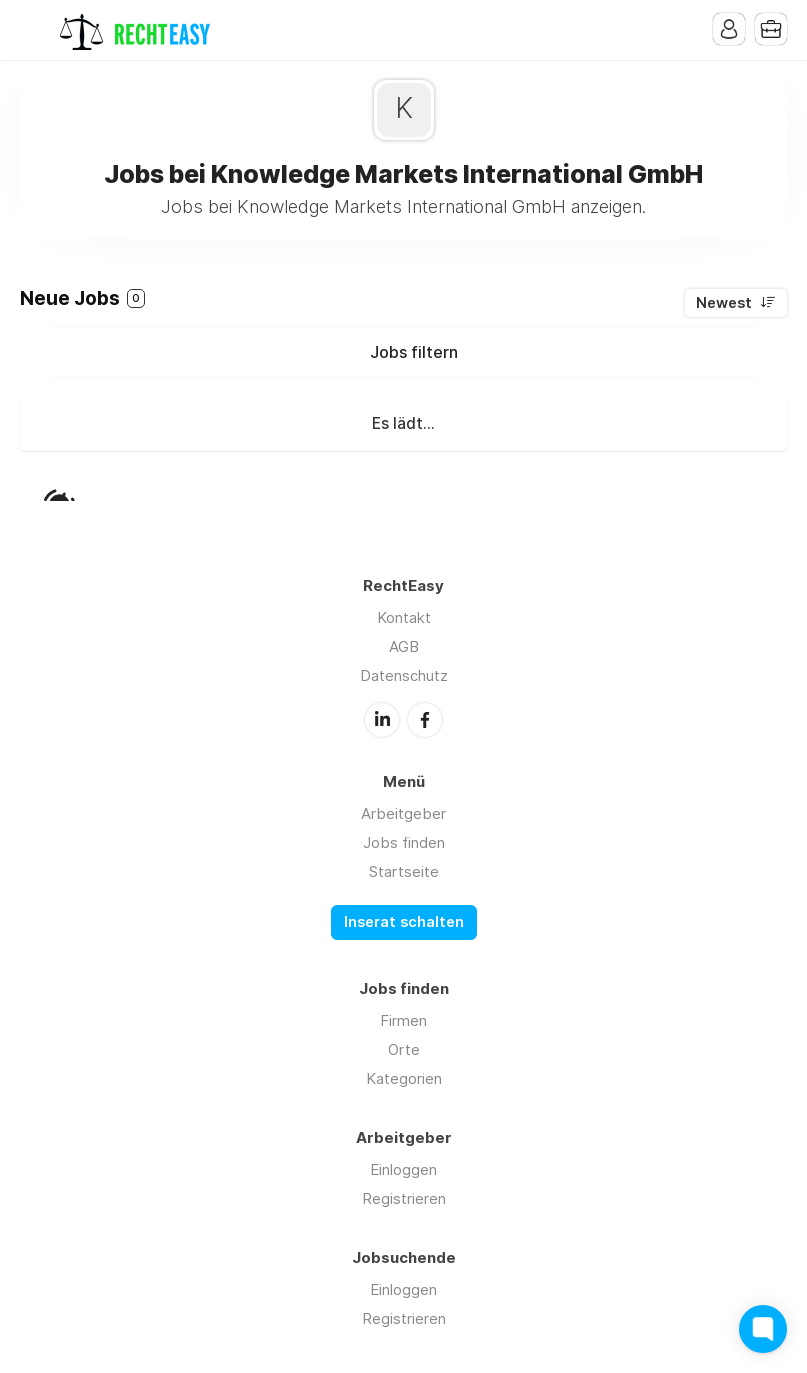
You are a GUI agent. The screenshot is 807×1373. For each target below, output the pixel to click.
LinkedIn (382, 720)
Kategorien (404, 1078)
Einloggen (403, 1169)
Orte (404, 1049)
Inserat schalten (404, 922)
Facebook (425, 720)
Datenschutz (404, 675)
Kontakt (404, 617)
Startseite (404, 871)
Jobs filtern (414, 352)
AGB (404, 646)
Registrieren (404, 1198)
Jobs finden (404, 842)
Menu (35, 30)
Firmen (403, 1020)
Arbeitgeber (403, 813)
